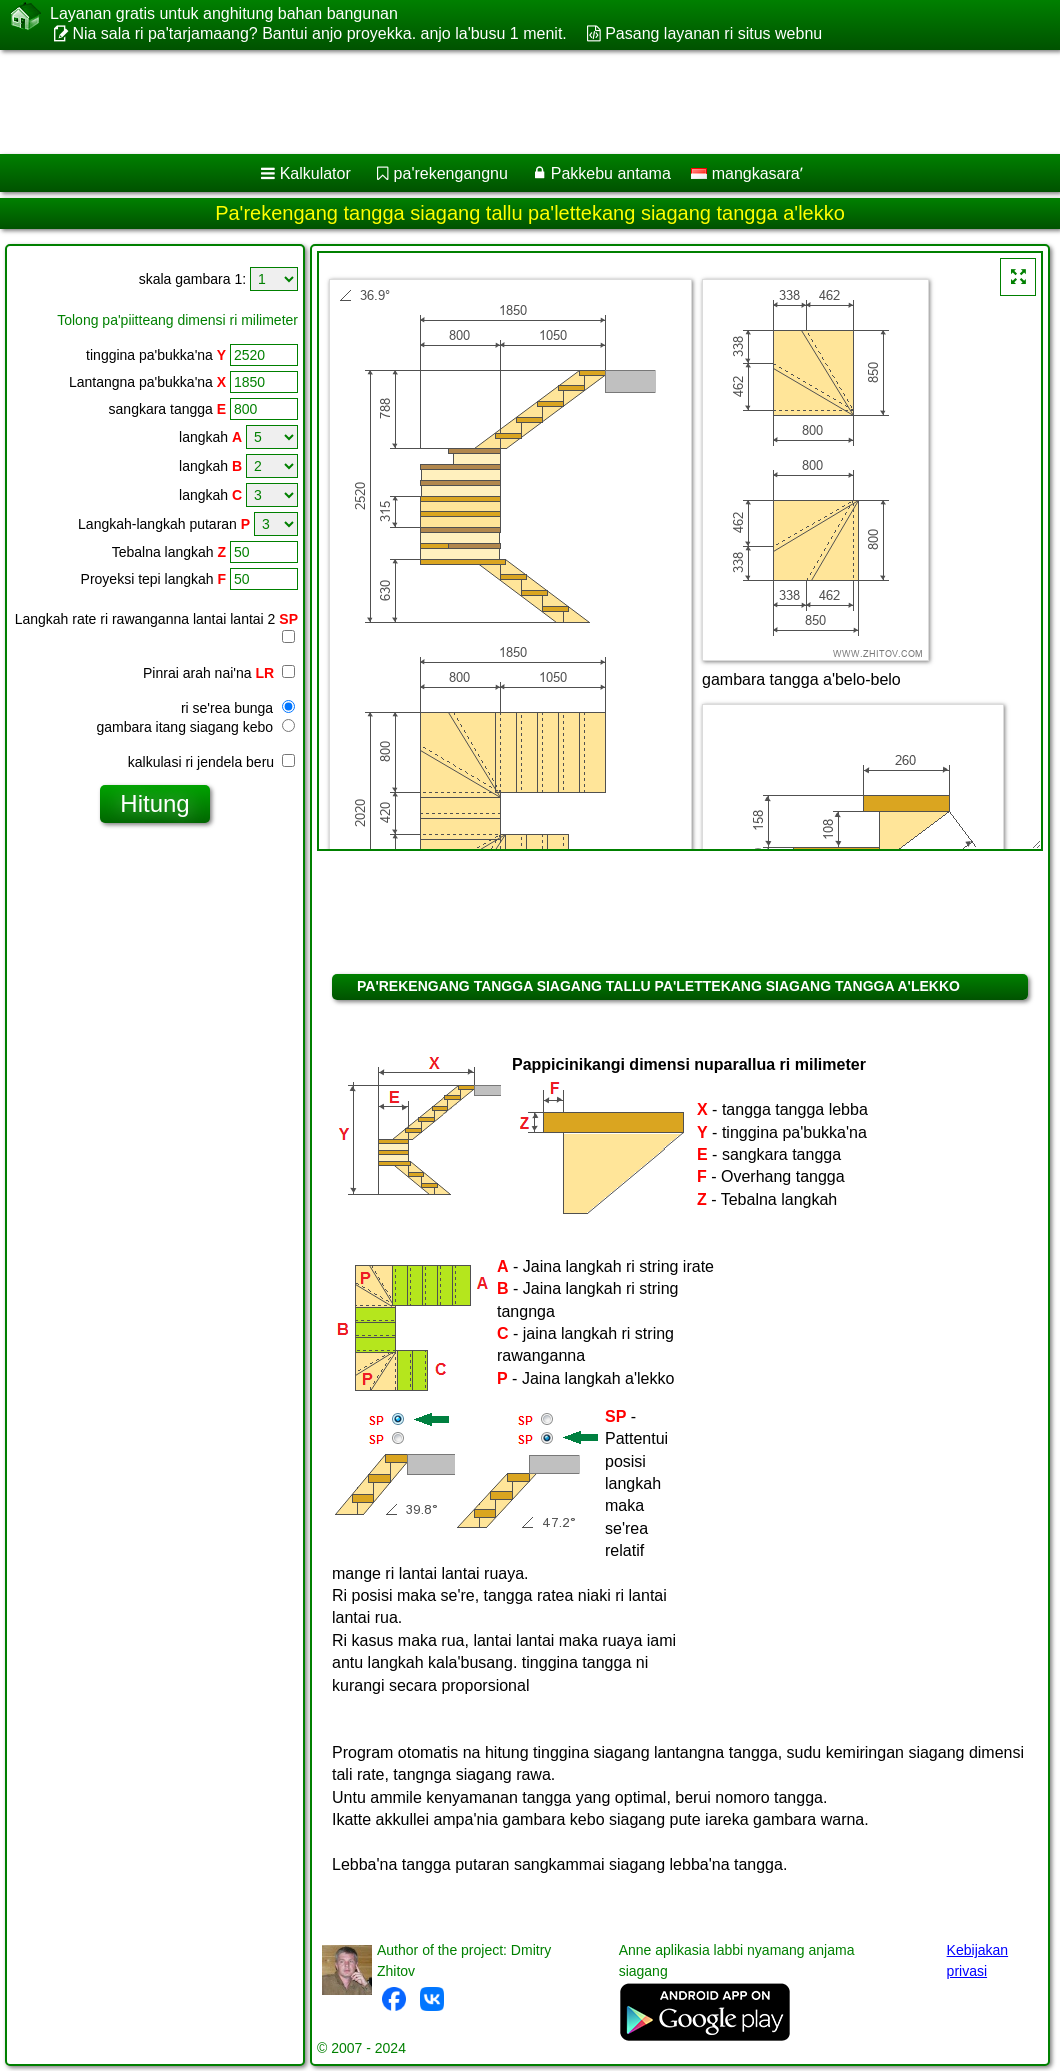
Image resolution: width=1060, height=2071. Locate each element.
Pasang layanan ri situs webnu (713, 33)
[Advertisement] (510, 102)
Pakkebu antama (611, 173)
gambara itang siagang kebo (195, 727)
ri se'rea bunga (238, 708)
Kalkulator (315, 173)
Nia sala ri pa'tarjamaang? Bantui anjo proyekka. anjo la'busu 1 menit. (319, 33)
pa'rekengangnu (451, 173)
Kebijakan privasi (978, 1960)
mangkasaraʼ (747, 173)
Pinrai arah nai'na (219, 673)
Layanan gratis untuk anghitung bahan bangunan (224, 14)
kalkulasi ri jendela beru (211, 762)
